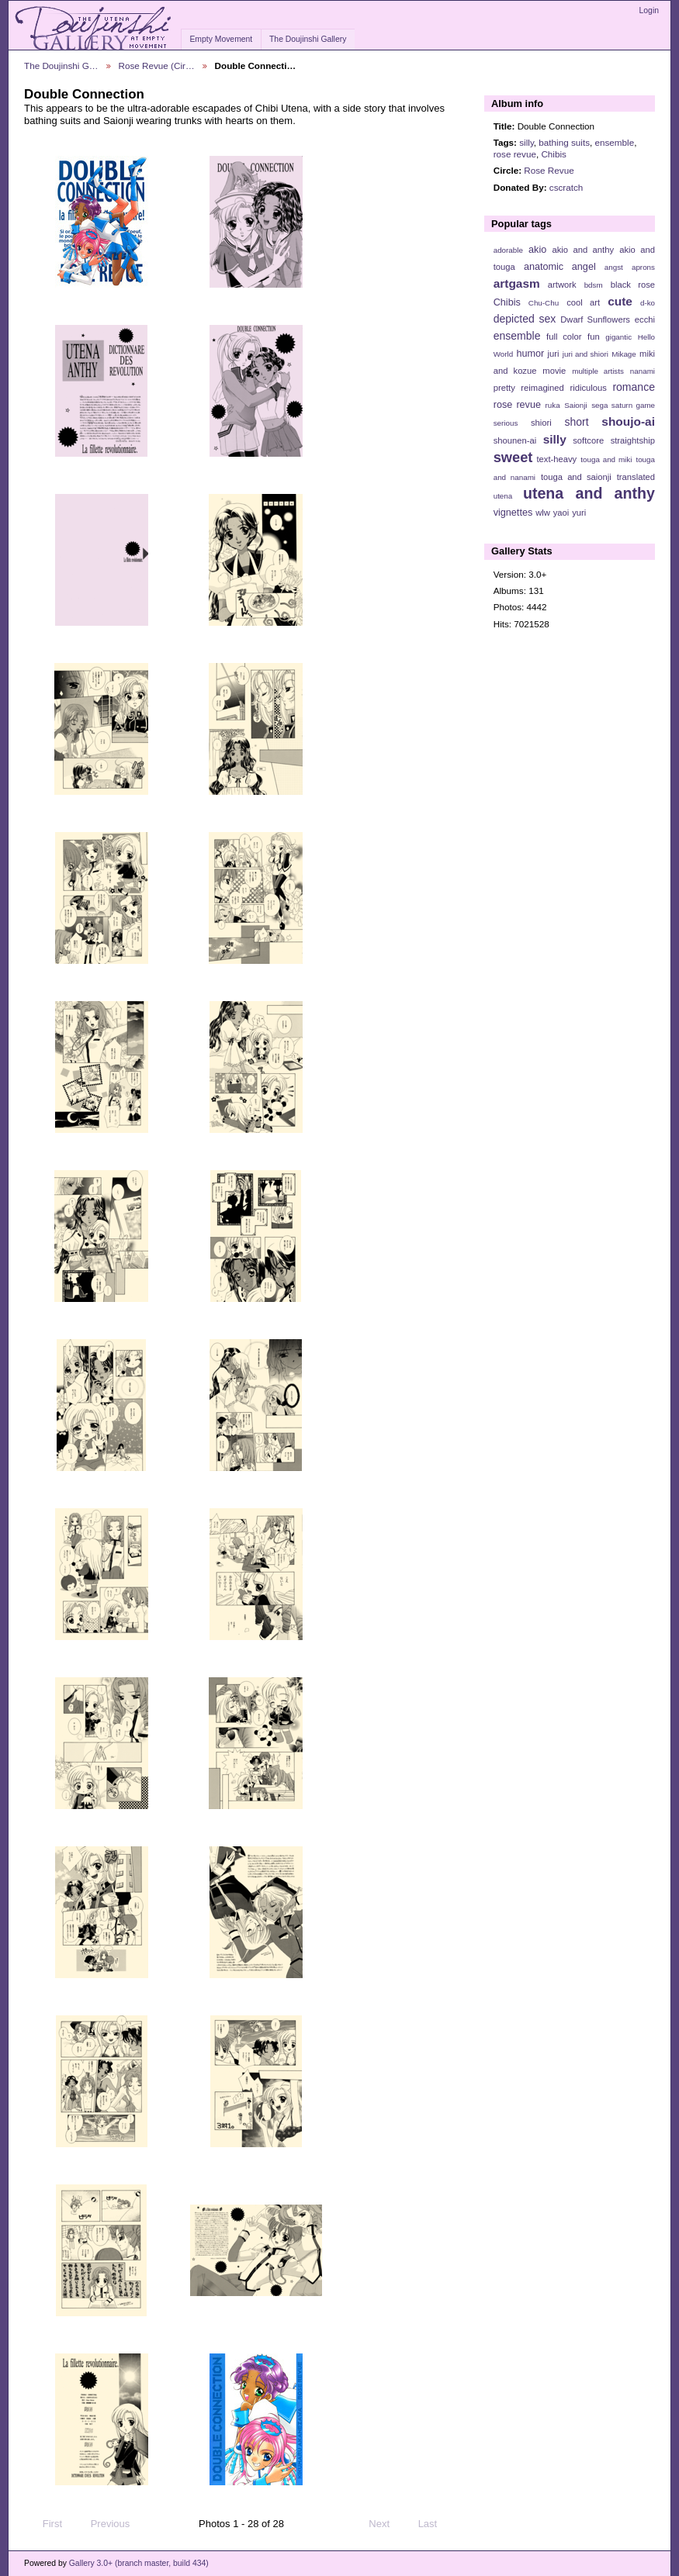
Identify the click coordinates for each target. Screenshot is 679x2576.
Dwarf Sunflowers (595, 319)
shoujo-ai (628, 421)
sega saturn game (623, 405)
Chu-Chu (543, 303)
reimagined (542, 387)
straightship (633, 440)
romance (633, 387)
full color (563, 336)
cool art (583, 302)
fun (593, 336)
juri (553, 353)
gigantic (618, 337)
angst (614, 267)
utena (503, 496)
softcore (588, 440)
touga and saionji (576, 477)
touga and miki (606, 459)
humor (530, 353)
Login (649, 10)
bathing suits (564, 142)
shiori (541, 422)
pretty (504, 387)
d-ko (647, 303)
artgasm (517, 283)
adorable (508, 250)
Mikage (623, 354)
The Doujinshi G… (61, 65)
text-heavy (556, 459)
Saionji (575, 405)
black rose (633, 284)
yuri (579, 512)
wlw (542, 512)
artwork (562, 284)
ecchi (645, 319)
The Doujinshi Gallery (307, 39)
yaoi (561, 512)
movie (554, 370)
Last (435, 2524)
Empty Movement (220, 39)
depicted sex (525, 319)
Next (386, 2524)
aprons (643, 267)
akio (537, 249)
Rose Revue (548, 170)
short (576, 422)
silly (526, 142)
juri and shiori (585, 354)
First (45, 2524)
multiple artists (598, 371)
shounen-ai (515, 440)
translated (636, 477)
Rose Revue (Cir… (157, 65)
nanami (642, 371)
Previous (103, 2524)
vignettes (513, 512)
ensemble (614, 142)
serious (506, 423)
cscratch (566, 187)
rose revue (515, 154)
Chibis (553, 154)
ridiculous (588, 387)
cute (620, 301)
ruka (553, 405)
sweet (513, 457)
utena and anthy (589, 493)
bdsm (593, 285)
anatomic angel (560, 266)
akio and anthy (583, 249)
